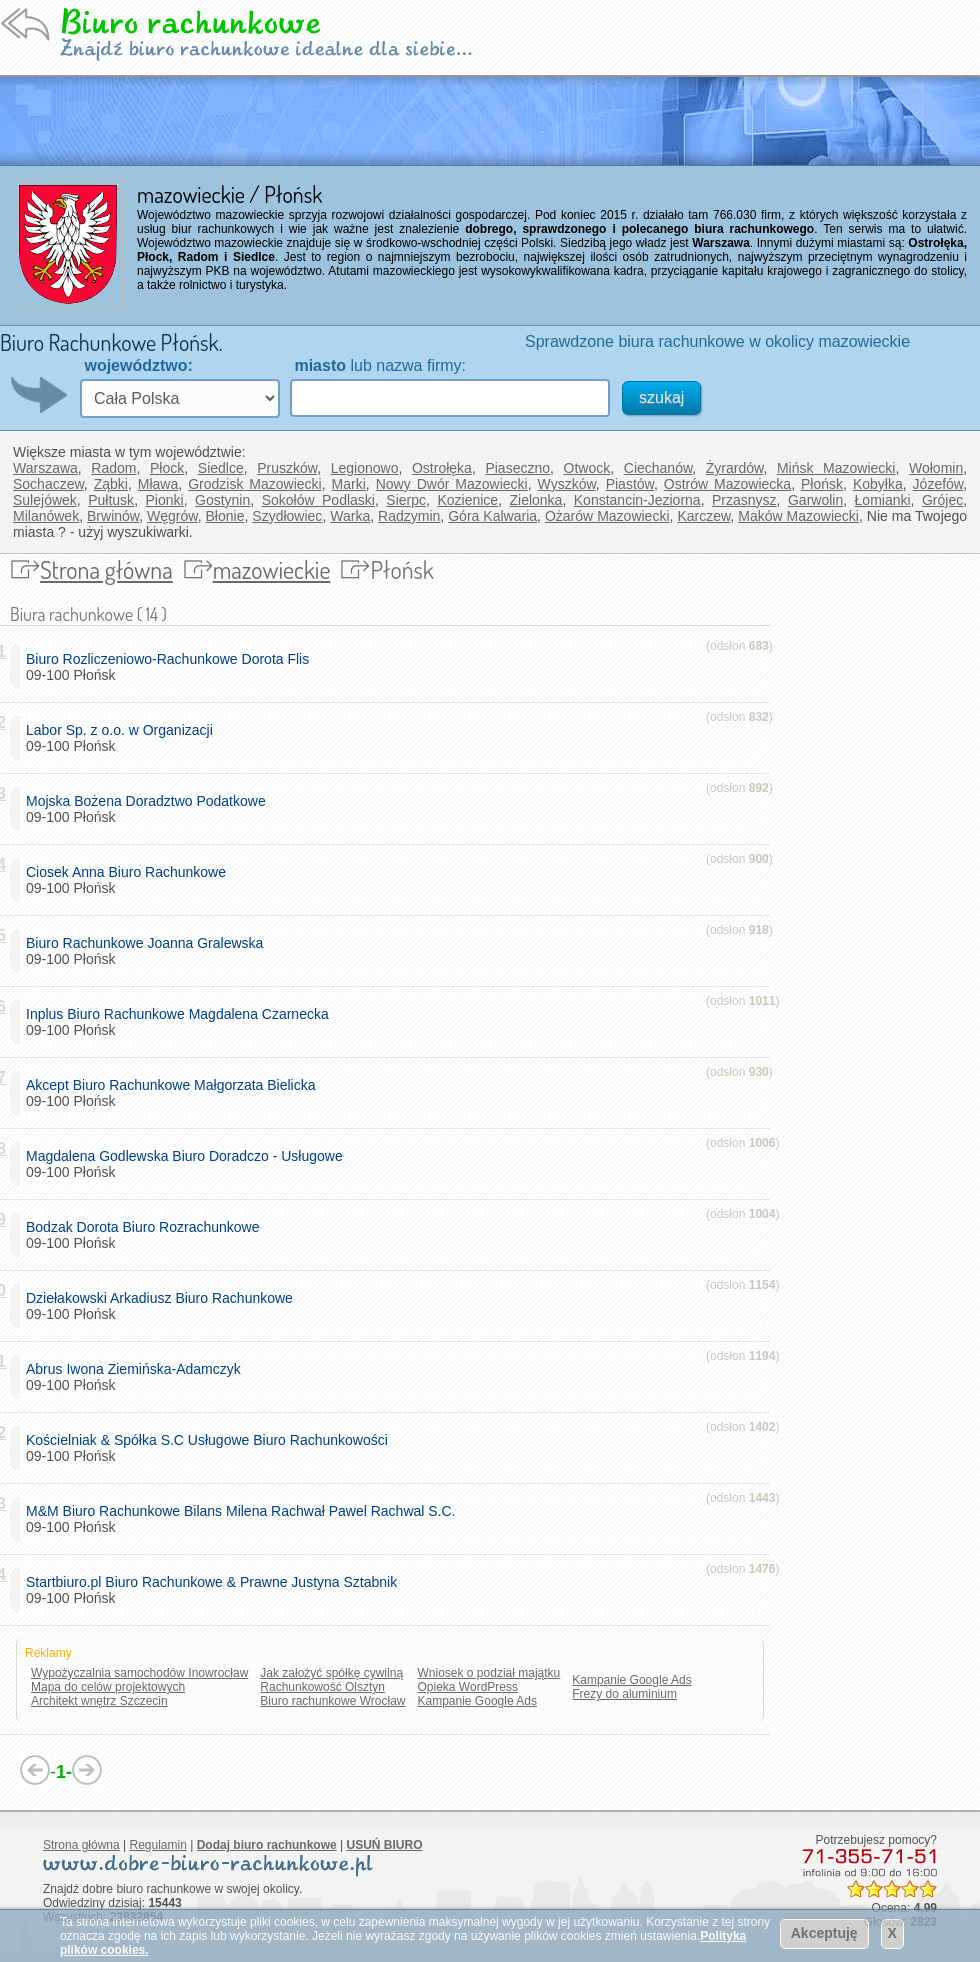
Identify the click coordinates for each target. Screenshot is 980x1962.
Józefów (938, 484)
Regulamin (158, 1845)
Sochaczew (48, 484)
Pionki (165, 500)
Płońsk (822, 484)
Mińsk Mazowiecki (836, 468)
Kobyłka (878, 484)
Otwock (587, 468)
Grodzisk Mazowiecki (255, 484)
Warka (350, 516)
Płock (167, 468)
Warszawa (45, 468)
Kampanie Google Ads (477, 1701)
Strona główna (106, 569)
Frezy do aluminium (624, 1694)
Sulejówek (45, 500)
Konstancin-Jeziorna (637, 500)
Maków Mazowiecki (798, 516)
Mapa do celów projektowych (108, 1687)
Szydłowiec (287, 516)
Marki (349, 484)
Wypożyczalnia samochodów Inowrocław (139, 1673)
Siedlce (221, 468)
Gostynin (222, 500)
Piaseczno (517, 468)
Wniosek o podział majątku (489, 1673)
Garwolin (815, 500)
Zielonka (535, 500)
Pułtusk (111, 500)
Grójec (942, 500)
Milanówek (46, 516)
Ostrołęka (442, 468)
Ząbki (111, 484)
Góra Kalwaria (492, 516)
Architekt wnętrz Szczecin (99, 1701)
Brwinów (113, 516)
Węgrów (172, 516)
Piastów (630, 484)
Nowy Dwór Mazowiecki (452, 484)
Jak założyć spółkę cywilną (331, 1673)
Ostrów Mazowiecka (727, 484)
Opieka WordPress (468, 1687)
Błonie (225, 516)
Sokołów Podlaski (318, 500)
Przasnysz (744, 500)
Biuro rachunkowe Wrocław (332, 1701)
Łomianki (883, 500)
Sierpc (406, 500)
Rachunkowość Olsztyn (322, 1687)
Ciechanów (658, 468)
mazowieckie (272, 569)
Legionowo (365, 468)
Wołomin (936, 468)
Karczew (703, 516)
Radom (113, 468)
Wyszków (567, 484)
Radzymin (409, 516)
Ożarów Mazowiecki (607, 516)
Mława (158, 484)
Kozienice (467, 500)
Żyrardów (735, 468)
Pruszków (287, 468)
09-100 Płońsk (171, 667)
